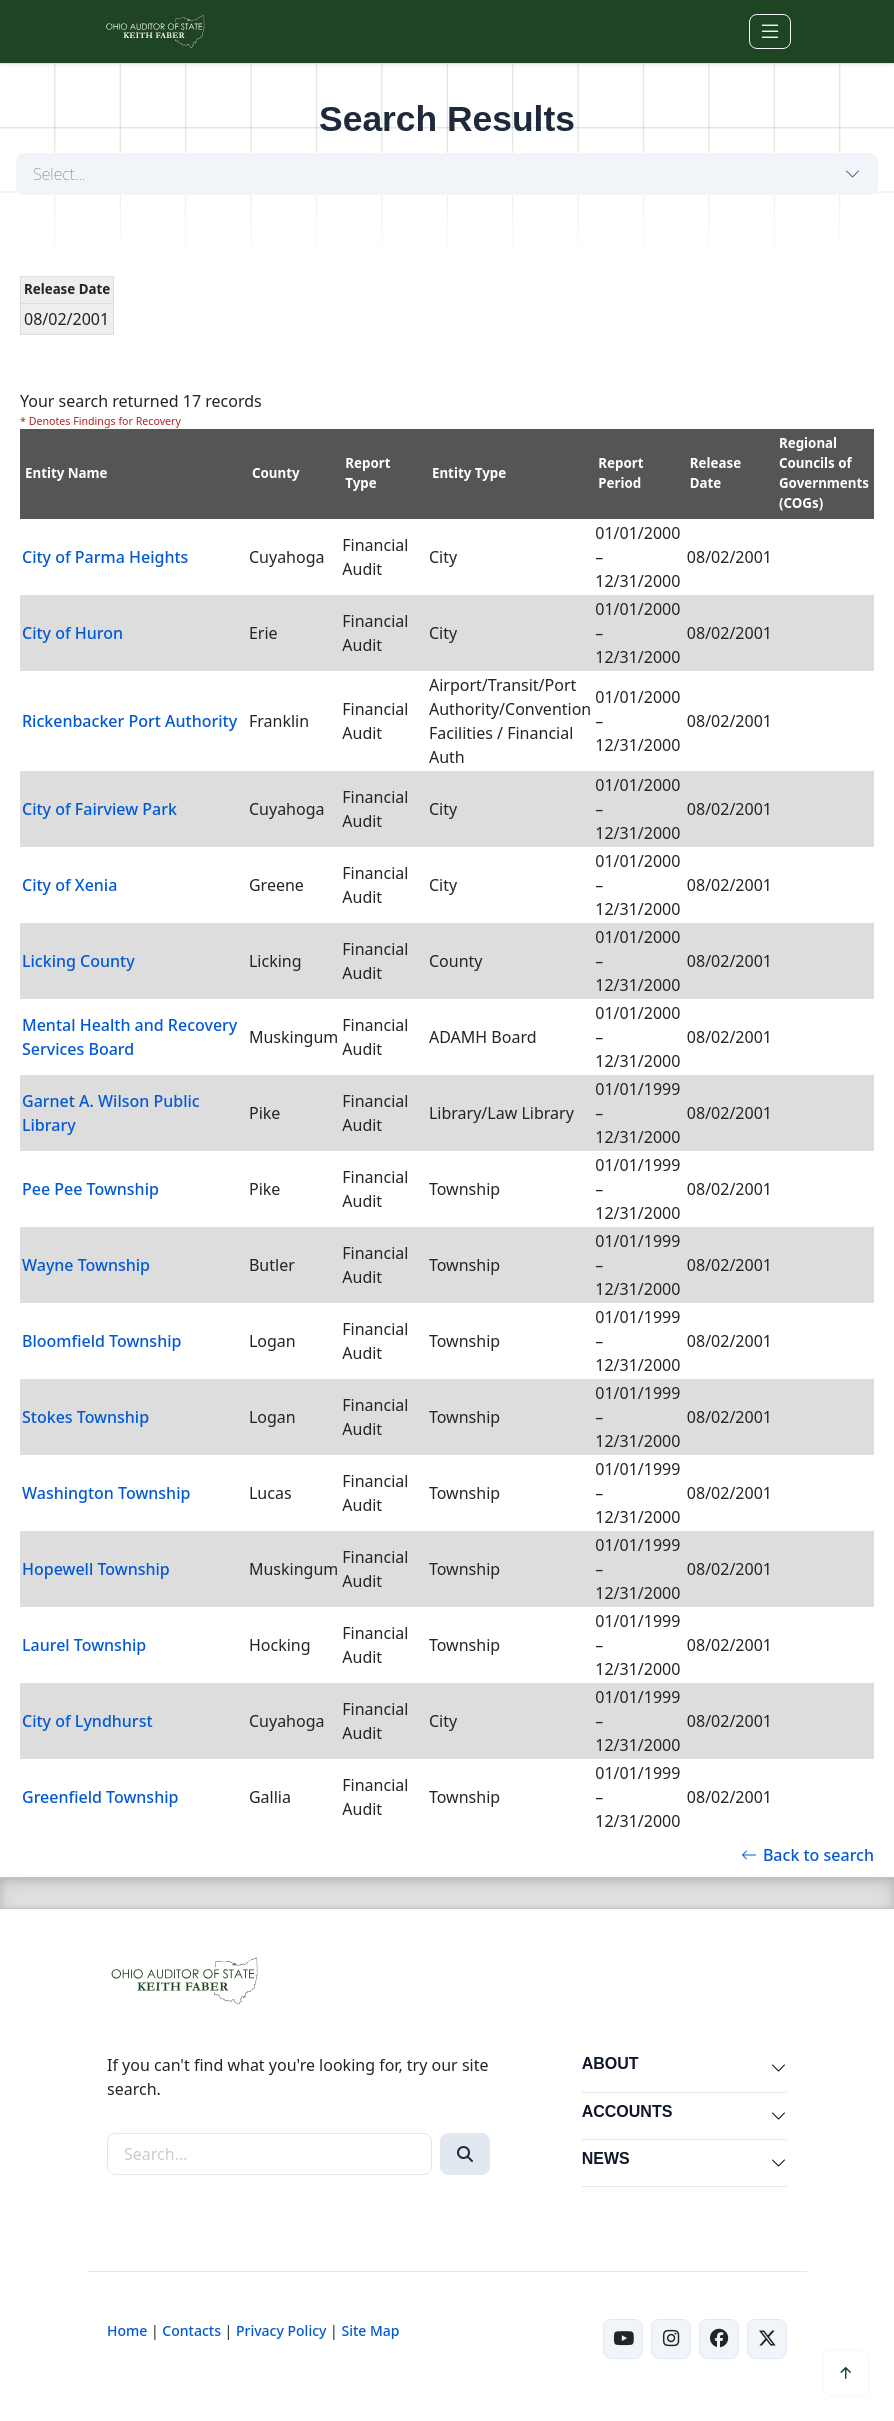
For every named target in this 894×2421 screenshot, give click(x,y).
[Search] (465, 2154)
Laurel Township (84, 1645)
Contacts (191, 2330)
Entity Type (469, 473)
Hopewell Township (96, 1569)
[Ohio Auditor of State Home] (154, 31)
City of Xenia (69, 885)
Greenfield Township (100, 1797)
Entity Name (66, 473)
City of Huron (72, 633)
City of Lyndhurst (87, 1721)
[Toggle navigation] (770, 31)
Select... (59, 174)
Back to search (807, 1855)
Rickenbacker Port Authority (129, 721)
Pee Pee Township (90, 1189)
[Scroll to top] (846, 2373)
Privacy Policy (281, 2330)
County (276, 473)
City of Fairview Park (99, 809)
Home (127, 2330)
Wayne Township (86, 1265)
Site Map (370, 2330)
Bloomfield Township (101, 1341)
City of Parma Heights (105, 557)
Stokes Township (85, 1417)
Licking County (78, 961)
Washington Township (106, 1493)
